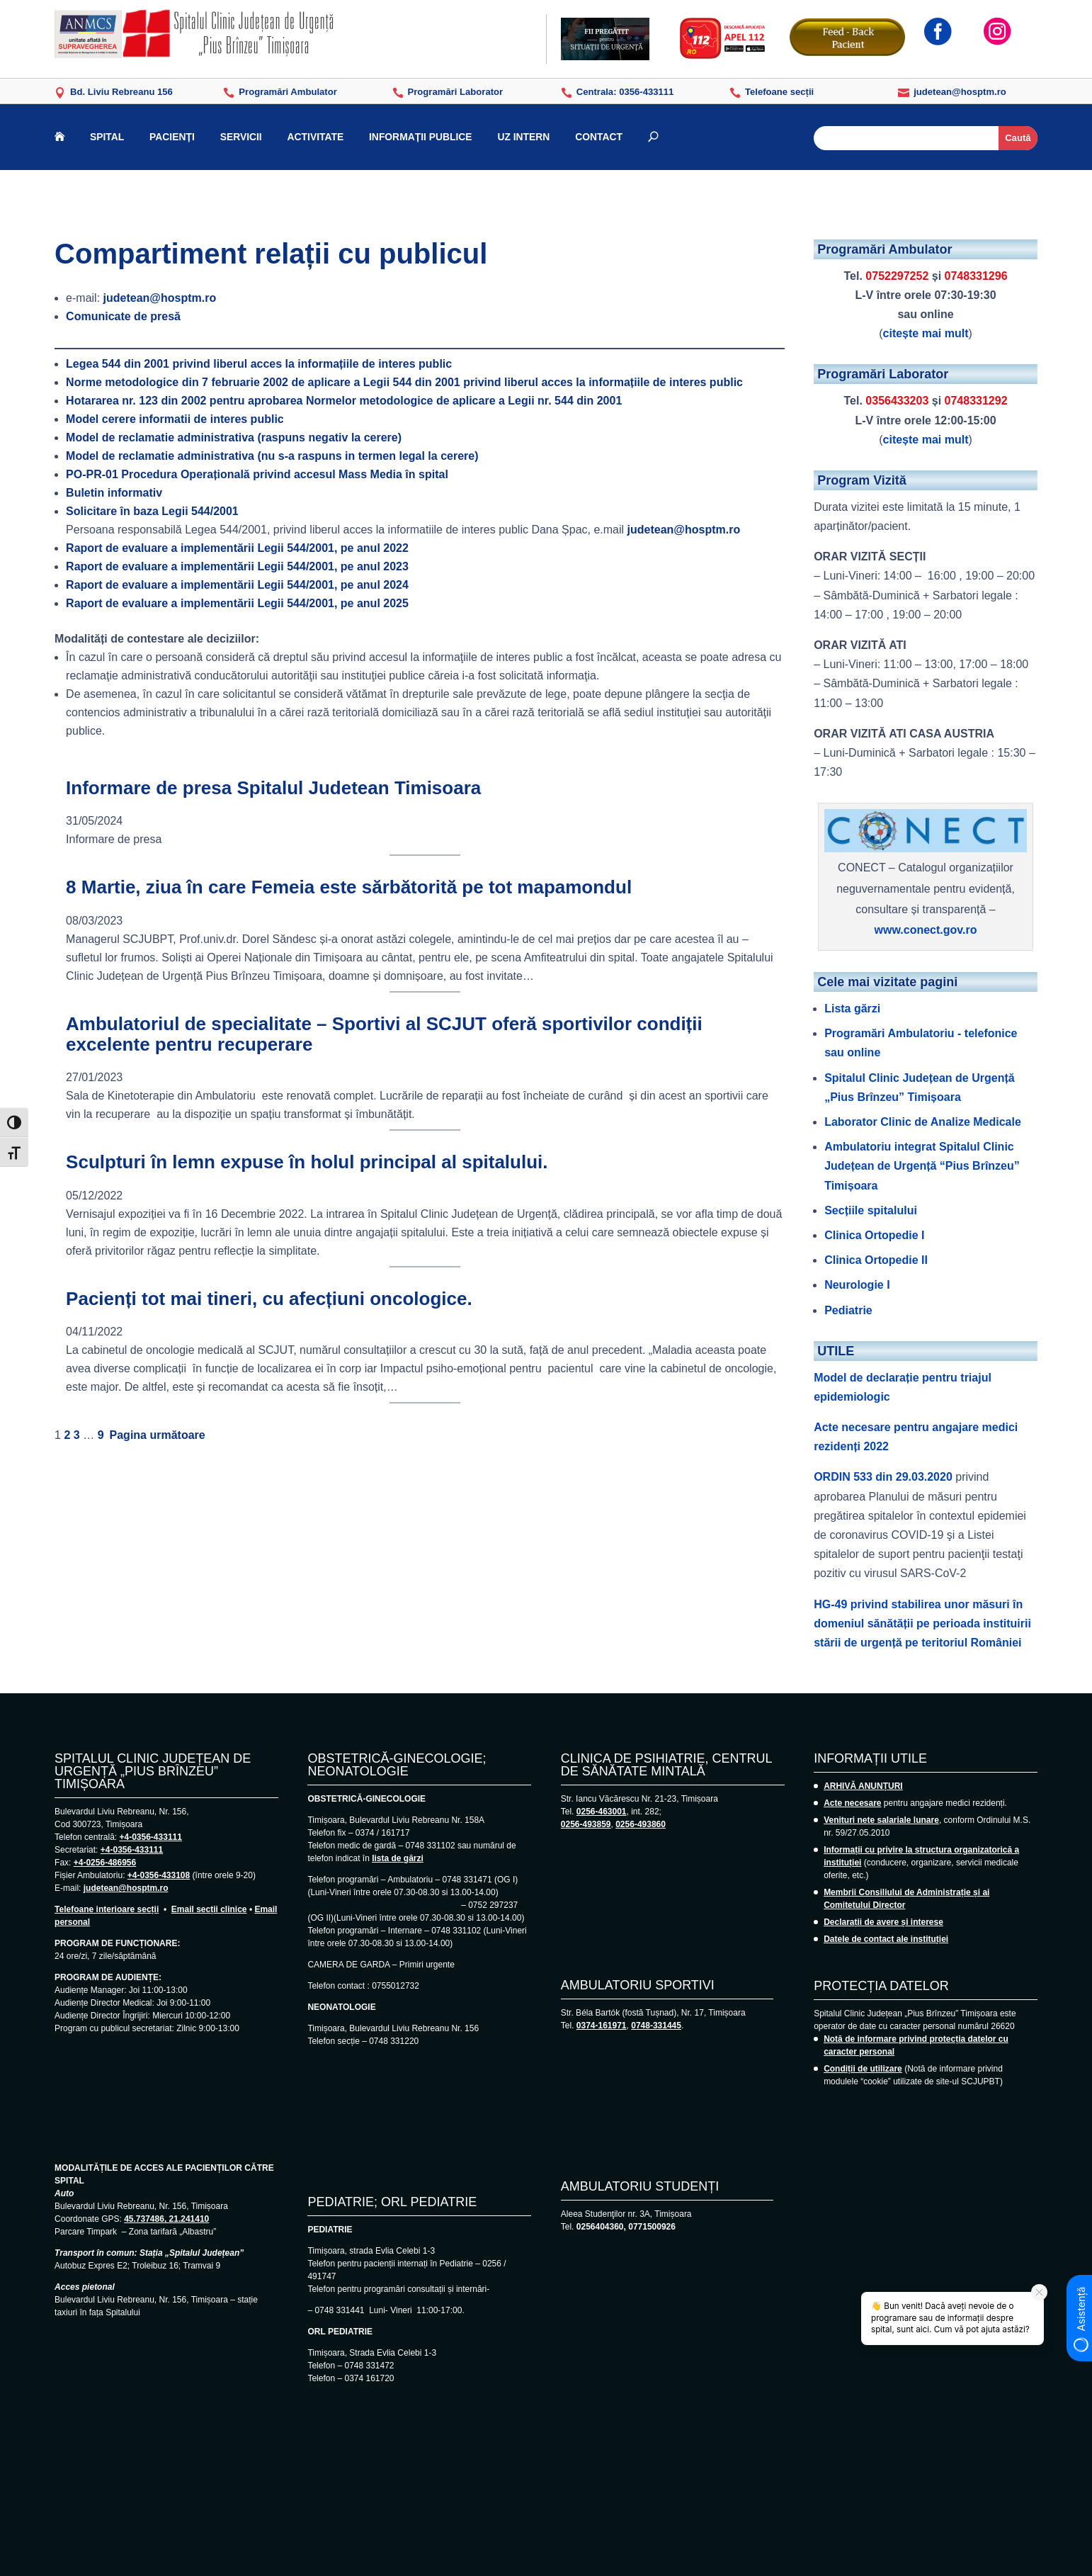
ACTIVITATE (316, 137)
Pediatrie (848, 1310)
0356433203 (896, 401)
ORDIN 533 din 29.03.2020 (883, 1477)
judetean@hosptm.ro (160, 298)
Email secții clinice (209, 1909)
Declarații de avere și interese (883, 1922)
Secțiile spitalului (870, 1210)
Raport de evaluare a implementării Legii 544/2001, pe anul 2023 (237, 566)
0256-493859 (586, 1824)
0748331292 (976, 401)
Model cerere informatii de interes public (175, 419)
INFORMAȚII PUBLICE (420, 137)
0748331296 (976, 276)
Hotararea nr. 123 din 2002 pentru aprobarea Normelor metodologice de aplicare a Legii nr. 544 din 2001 (344, 401)
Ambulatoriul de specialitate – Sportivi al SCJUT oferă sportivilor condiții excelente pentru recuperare (384, 1034)
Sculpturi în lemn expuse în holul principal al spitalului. (306, 1162)
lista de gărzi (397, 1858)
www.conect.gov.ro (926, 930)
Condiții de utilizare (863, 2069)
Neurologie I (856, 1285)
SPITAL (107, 137)
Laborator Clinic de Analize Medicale (922, 1122)
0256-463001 (601, 1812)
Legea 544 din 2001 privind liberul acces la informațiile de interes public (259, 364)
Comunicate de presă (123, 316)
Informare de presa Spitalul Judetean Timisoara (273, 788)
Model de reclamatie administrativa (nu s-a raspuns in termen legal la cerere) (272, 456)
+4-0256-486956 (105, 1863)
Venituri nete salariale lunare (881, 1820)
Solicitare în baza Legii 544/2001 (152, 511)
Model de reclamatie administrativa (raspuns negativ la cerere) (234, 437)
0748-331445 (656, 2025)
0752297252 (896, 276)
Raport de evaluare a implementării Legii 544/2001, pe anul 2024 (237, 585)
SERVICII (241, 137)
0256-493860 (640, 1824)
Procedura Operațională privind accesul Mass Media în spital (257, 474)
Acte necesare (852, 1803)
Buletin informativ (114, 493)
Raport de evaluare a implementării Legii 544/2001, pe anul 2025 (237, 603)
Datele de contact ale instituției (886, 1939)
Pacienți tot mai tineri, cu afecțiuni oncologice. (269, 1299)
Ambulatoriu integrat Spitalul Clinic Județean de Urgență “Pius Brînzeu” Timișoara (922, 1166)
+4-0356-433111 (150, 1837)
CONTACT (598, 137)
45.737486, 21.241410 (166, 2219)
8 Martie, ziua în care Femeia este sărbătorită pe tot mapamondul (349, 887)
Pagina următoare (157, 1435)
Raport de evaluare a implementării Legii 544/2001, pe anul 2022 (237, 548)
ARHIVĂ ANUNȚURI (863, 1786)
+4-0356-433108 (158, 1875)
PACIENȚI (172, 137)
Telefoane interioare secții (107, 1909)
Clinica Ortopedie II (876, 1260)
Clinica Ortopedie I (874, 1235)
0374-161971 (601, 2025)
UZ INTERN (523, 137)
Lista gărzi (852, 1008)
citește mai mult (926, 333)
